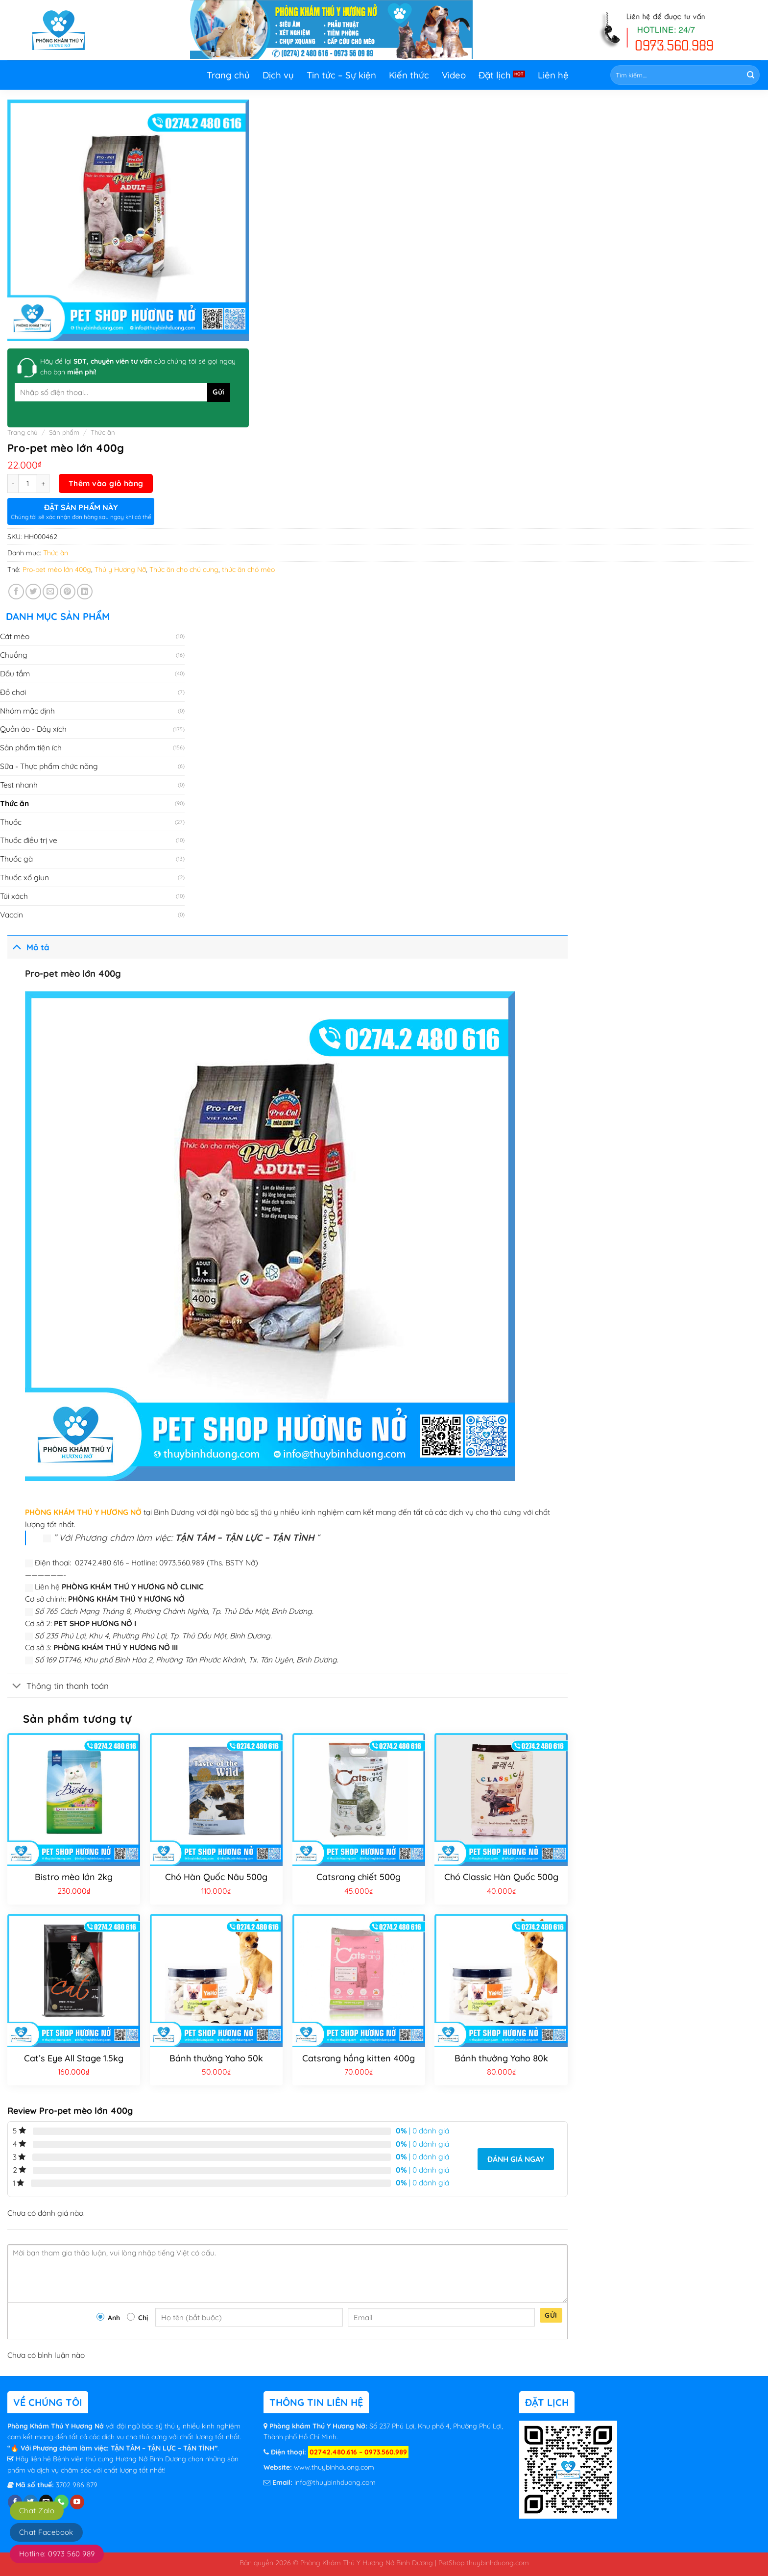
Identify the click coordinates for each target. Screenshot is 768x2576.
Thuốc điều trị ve (28, 840)
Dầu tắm (15, 673)
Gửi (551, 2315)
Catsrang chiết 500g (358, 1876)
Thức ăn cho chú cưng (183, 569)
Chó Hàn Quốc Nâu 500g (216, 1876)
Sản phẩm (64, 432)
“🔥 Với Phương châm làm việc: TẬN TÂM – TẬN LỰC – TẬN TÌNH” (112, 2448)
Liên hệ (553, 75)
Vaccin (11, 914)
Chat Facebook (46, 2532)
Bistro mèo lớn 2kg (74, 1876)
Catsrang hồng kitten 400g (358, 2058)
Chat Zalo (36, 2510)
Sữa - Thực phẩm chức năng (49, 766)
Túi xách (14, 896)
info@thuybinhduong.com (335, 2482)
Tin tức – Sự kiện (341, 75)
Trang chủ (228, 75)
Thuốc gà (16, 859)
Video (454, 75)
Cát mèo (14, 636)
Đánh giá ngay (515, 2159)
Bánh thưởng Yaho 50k (216, 2058)
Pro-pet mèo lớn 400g (57, 569)
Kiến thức (409, 75)
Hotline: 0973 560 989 (57, 2553)
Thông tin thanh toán (58, 1687)
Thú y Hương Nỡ (120, 569)
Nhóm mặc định (27, 711)
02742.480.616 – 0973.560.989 (358, 2452)
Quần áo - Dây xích (33, 729)
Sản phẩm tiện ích (31, 747)
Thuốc (11, 822)
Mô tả (28, 946)
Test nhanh (19, 785)
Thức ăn (103, 432)
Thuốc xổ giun (24, 877)
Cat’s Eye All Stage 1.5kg (73, 2058)
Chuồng (13, 655)
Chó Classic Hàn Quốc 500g (501, 1876)
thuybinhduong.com (497, 2562)
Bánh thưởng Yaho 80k (501, 2058)
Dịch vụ (278, 75)
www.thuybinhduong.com (334, 2467)
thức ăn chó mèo (248, 569)
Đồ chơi (13, 692)
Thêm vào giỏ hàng (106, 483)
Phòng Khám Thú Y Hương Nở (56, 2426)
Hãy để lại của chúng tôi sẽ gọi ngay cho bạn (138, 366)
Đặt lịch (495, 75)
